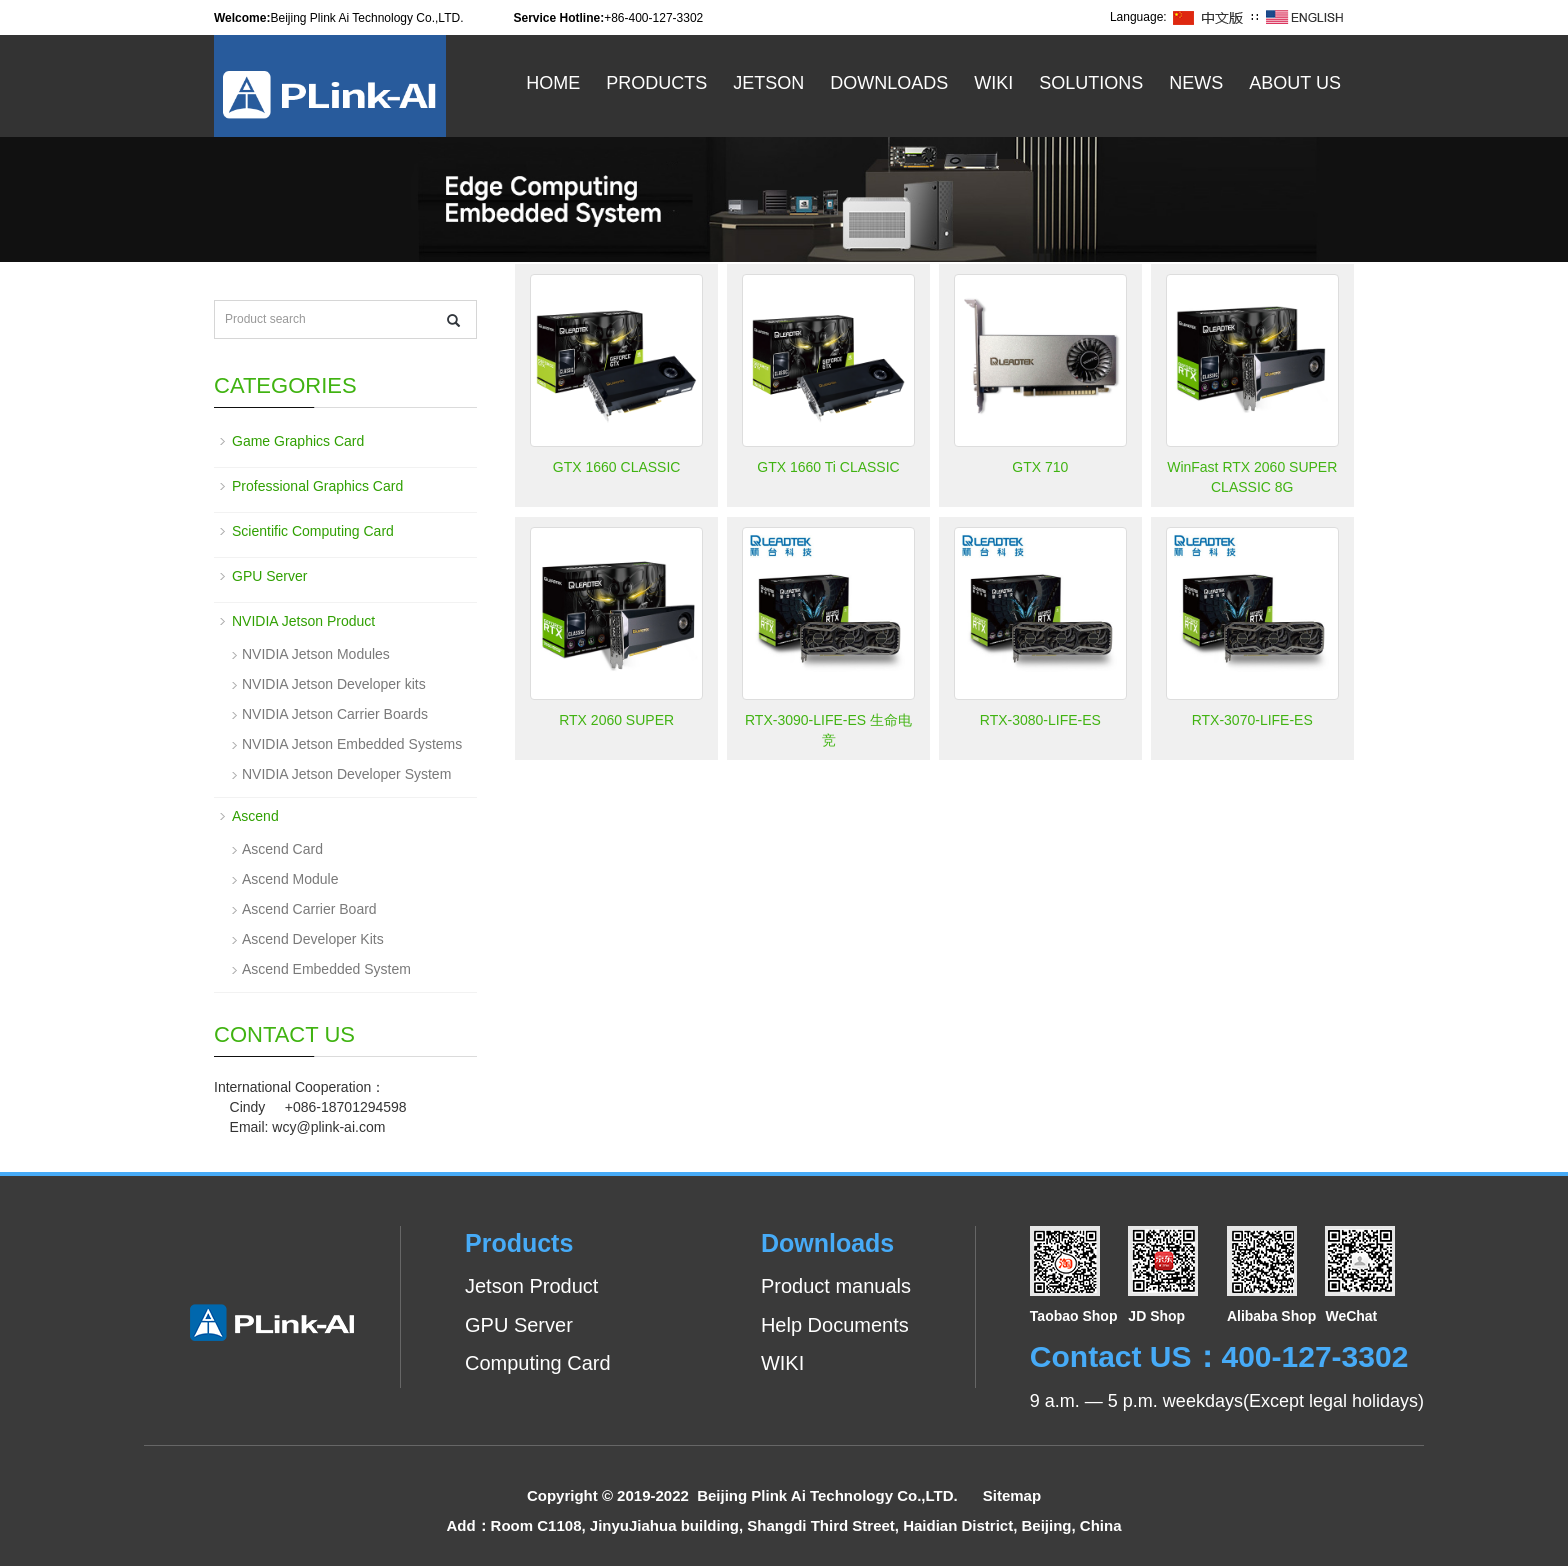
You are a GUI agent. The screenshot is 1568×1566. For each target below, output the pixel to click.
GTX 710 (1040, 467)
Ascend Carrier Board (309, 909)
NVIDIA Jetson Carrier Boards (335, 714)
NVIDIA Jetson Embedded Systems (352, 744)
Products (656, 83)
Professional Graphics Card (317, 486)
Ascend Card (282, 849)
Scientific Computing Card (313, 531)
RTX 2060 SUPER (616, 720)
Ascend (255, 816)
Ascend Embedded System (326, 969)
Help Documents (835, 1325)
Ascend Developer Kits (313, 939)
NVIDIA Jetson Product (303, 621)
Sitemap (1012, 1495)
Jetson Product (531, 1286)
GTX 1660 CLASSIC (617, 467)
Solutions (1091, 83)
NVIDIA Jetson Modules (316, 654)
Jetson (768, 83)
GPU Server (269, 576)
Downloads (889, 83)
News (1196, 83)
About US (1295, 83)
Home (553, 83)
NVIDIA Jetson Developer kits (334, 684)
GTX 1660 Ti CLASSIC (828, 467)
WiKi (993, 83)
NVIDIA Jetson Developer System (346, 774)
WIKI (782, 1363)
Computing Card (538, 1363)
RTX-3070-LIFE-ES (1252, 720)
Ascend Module (290, 879)
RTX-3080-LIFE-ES (1040, 720)
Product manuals (836, 1286)
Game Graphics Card (298, 441)
